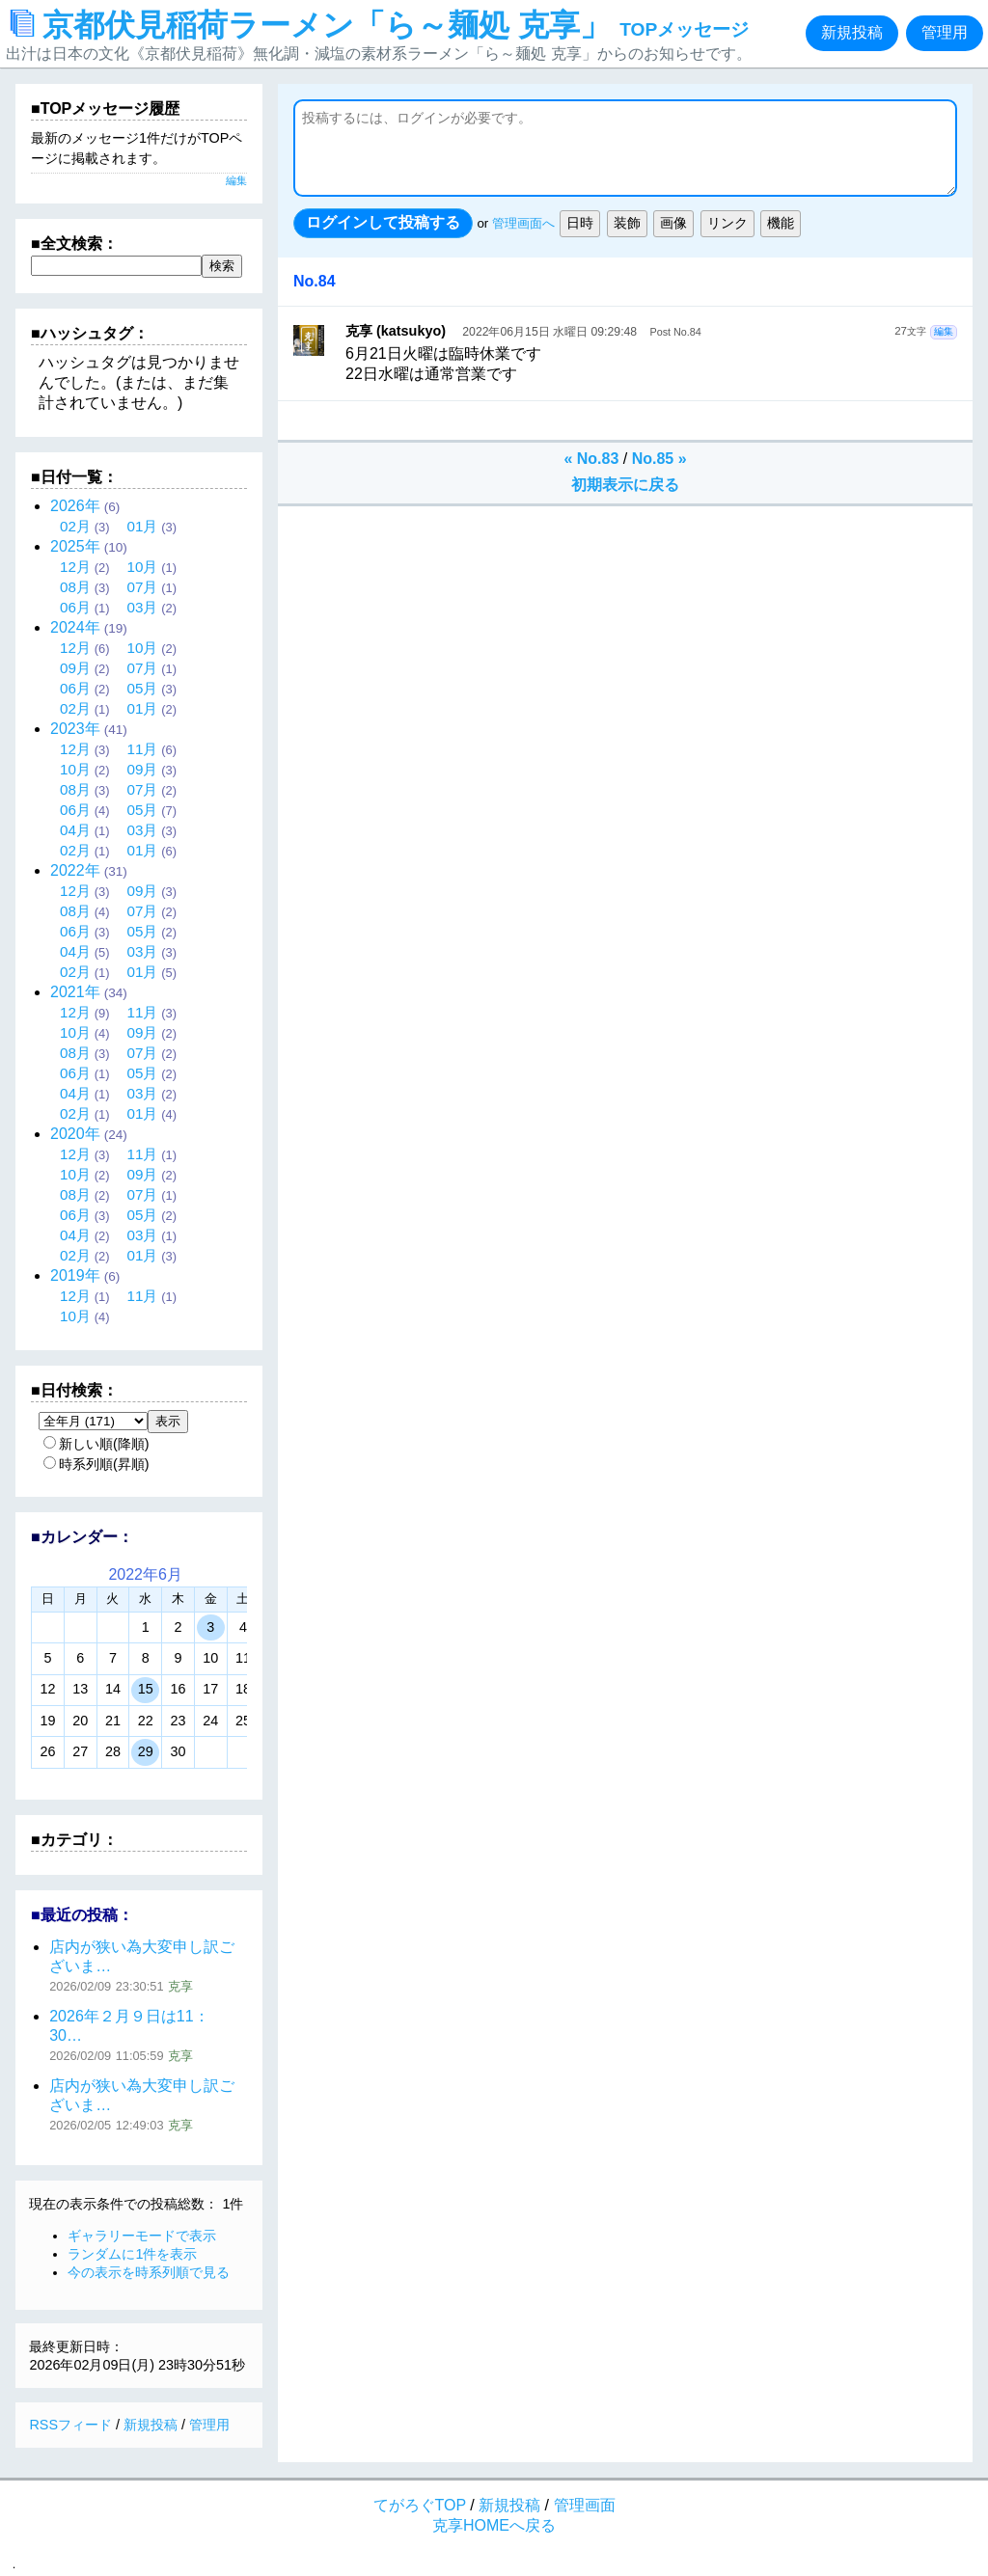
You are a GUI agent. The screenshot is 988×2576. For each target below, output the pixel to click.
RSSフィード (70, 2424)
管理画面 (585, 2505)
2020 (75, 1133)
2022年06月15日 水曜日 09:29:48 (549, 332)
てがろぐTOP (419, 2505)
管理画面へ (523, 223)
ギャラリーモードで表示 (142, 2235)
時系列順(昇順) (96, 1464)
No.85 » (659, 458)
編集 (943, 331)
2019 (75, 1275)
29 (145, 1751)
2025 (75, 546)
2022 (75, 870)
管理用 (944, 32)
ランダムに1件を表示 (132, 2254)
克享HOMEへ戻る (494, 2525)
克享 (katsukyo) (395, 331)
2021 (75, 992)
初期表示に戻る (625, 484)
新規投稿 (852, 32)
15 (145, 1688)
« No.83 (590, 458)
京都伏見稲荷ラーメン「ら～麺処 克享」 (380, 25)
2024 (75, 627)
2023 (75, 728)
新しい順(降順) (96, 1443)
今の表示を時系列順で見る (149, 2272)
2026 (75, 506)
